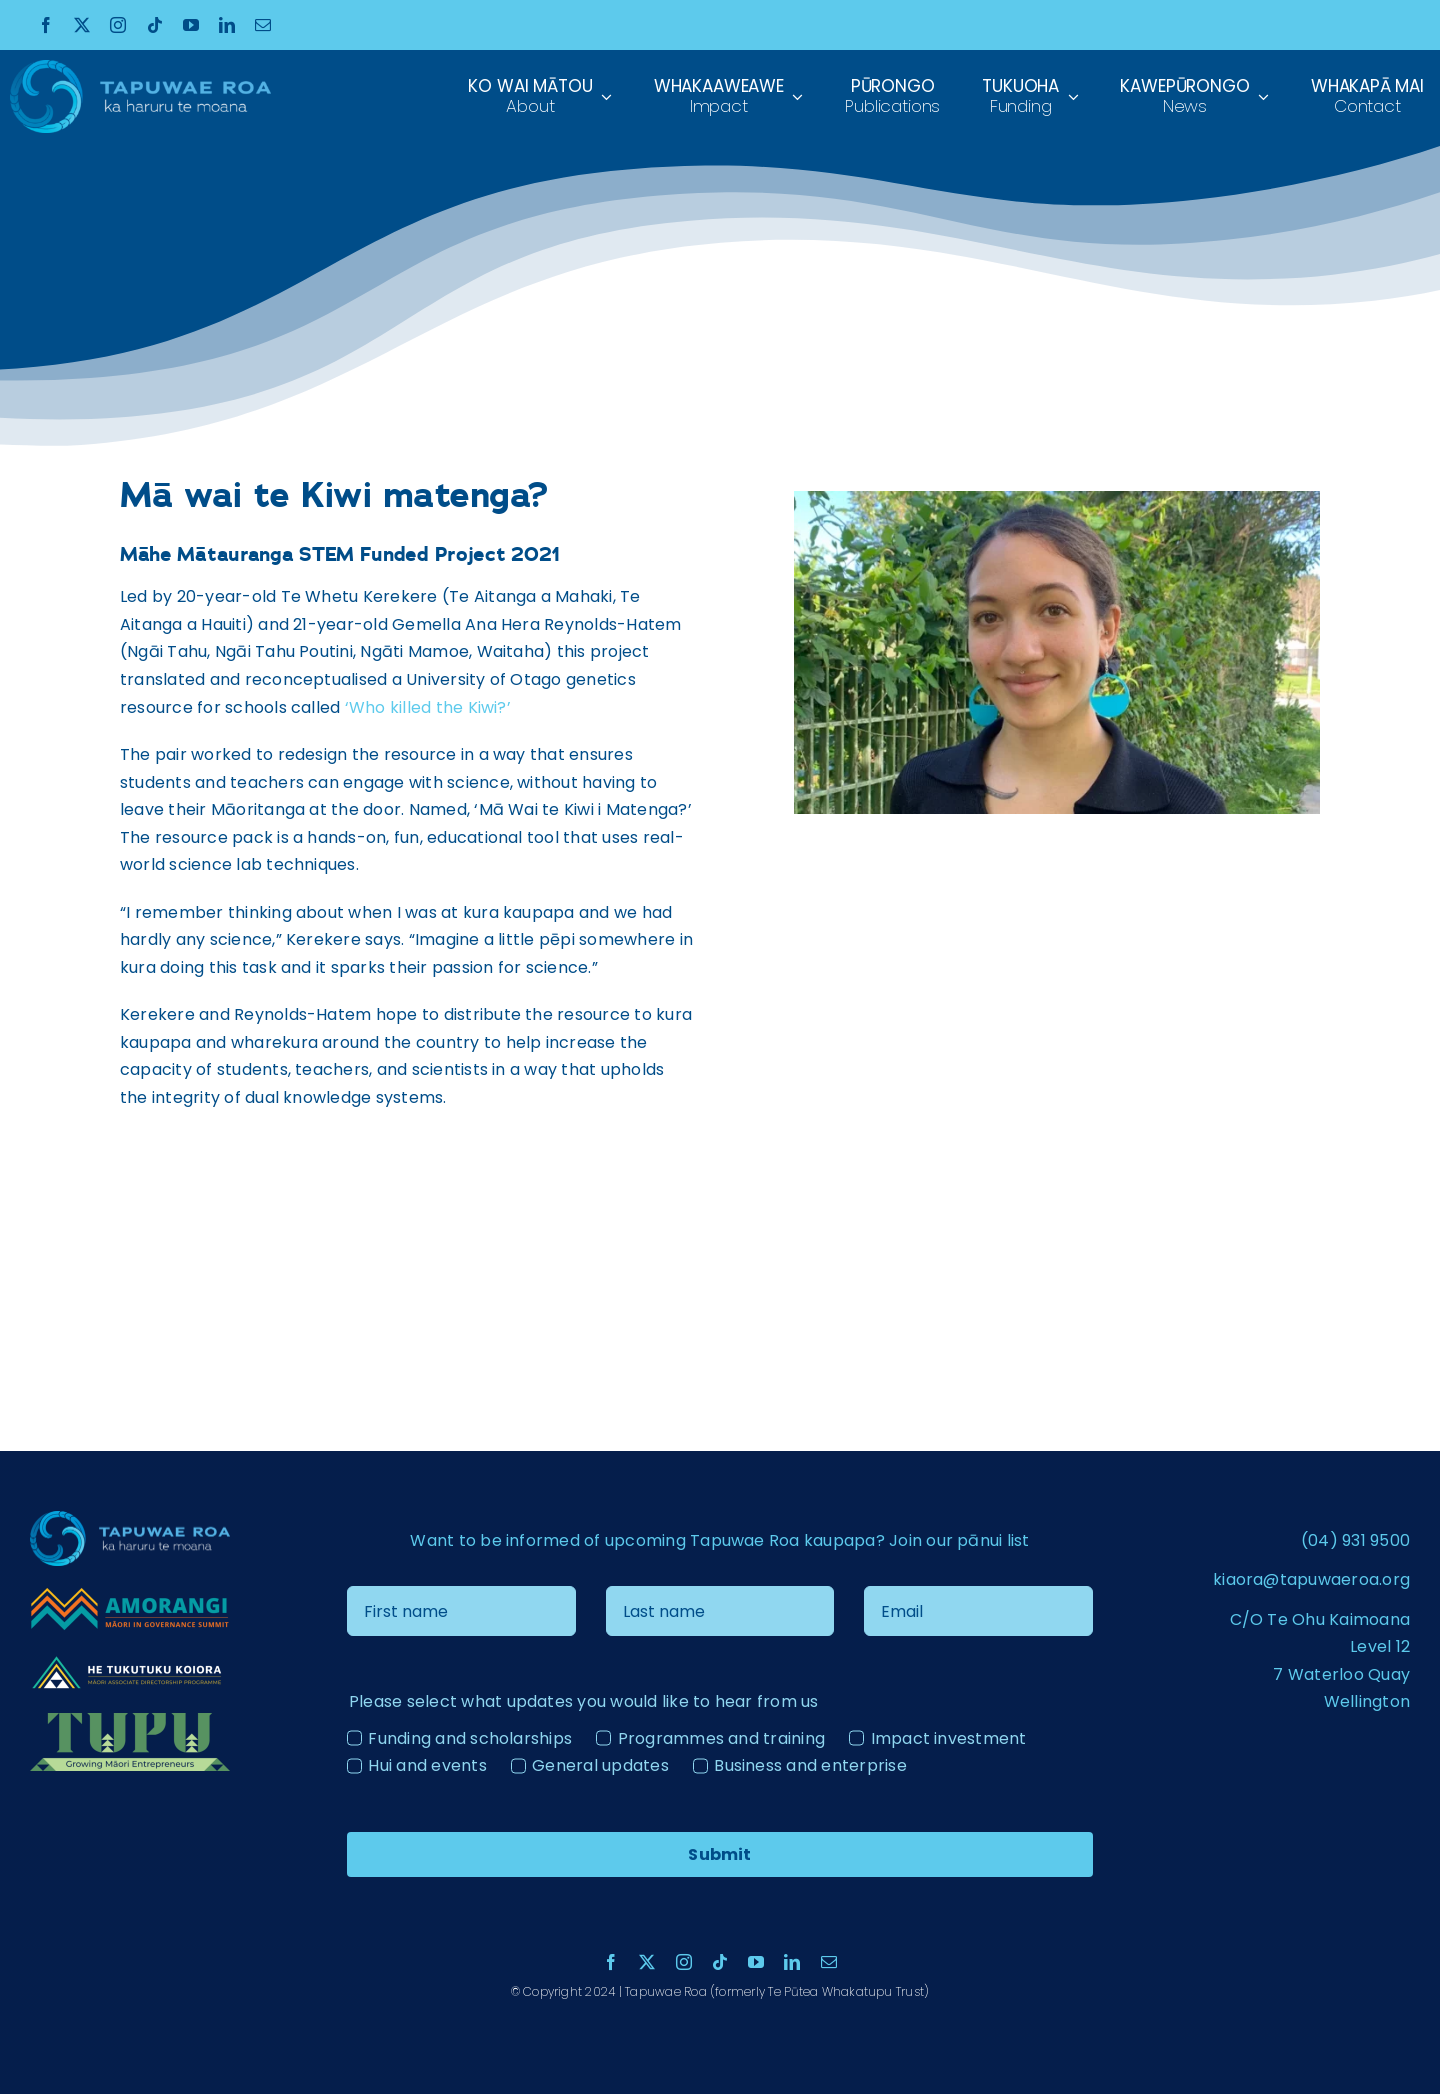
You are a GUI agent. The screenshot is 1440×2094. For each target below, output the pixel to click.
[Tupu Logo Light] (130, 1720)
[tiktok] (155, 25)
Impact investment (949, 1738)
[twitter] (82, 25)
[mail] (263, 25)
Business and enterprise (810, 1765)
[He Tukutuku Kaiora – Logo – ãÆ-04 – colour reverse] (130, 1659)
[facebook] (46, 25)
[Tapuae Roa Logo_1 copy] (140, 67)
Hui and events (427, 1765)
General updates (600, 1765)
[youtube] (191, 25)
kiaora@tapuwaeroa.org (1311, 1579)
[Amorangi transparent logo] (130, 1593)
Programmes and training (722, 1738)
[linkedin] (227, 25)
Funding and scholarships (470, 1738)
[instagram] (118, 25)
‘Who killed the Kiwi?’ (428, 707)
